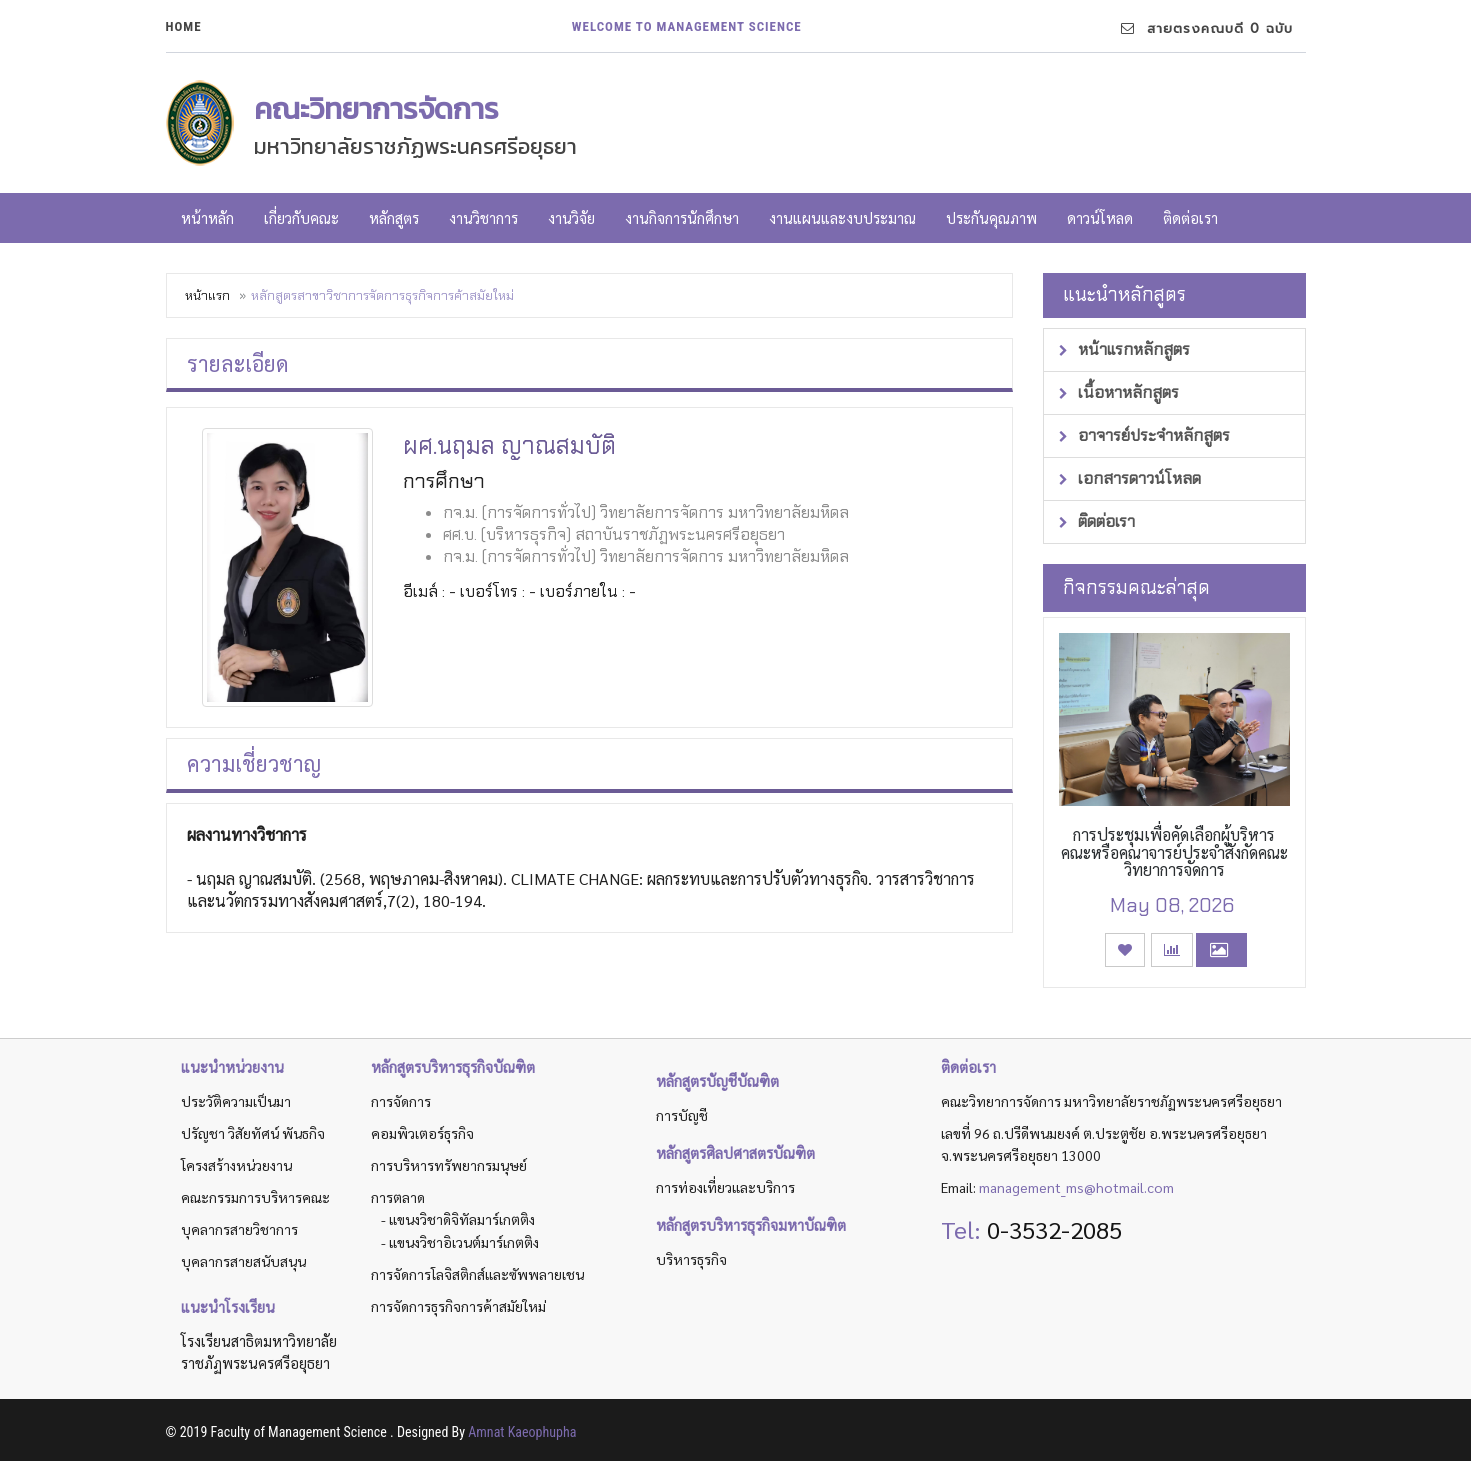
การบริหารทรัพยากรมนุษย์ (449, 1165)
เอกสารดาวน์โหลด (1130, 478)
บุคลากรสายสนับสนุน (243, 1261)
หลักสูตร (394, 217)
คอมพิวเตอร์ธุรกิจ (422, 1133)
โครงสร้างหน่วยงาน (236, 1165)
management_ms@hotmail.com (1076, 1187)
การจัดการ (401, 1101)
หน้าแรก (207, 295)
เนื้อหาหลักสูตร (1119, 392)
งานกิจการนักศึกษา (682, 217)
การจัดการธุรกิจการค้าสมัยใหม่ (458, 1306)
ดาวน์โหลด (1100, 217)
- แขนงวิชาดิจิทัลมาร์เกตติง (458, 1219)
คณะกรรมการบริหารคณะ (255, 1197)
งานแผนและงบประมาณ (842, 217)
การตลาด (398, 1197)
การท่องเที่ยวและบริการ (725, 1187)
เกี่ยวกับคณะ (301, 217)
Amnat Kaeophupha (522, 1432)
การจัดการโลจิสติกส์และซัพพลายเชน (477, 1274)
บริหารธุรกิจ (691, 1259)
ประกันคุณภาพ (991, 217)
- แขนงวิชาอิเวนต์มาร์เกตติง (460, 1242)
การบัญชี (682, 1115)
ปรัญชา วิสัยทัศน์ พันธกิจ (253, 1133)
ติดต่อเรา (1190, 217)
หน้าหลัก (207, 217)
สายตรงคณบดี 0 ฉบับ (1207, 28)
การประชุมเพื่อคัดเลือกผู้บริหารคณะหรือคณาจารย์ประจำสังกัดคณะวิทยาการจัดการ (1174, 852)
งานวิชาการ (483, 217)
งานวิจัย (571, 217)
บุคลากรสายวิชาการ (239, 1229)
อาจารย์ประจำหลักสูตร (1144, 435)
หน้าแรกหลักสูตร (1124, 349)
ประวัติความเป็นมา (236, 1101)
